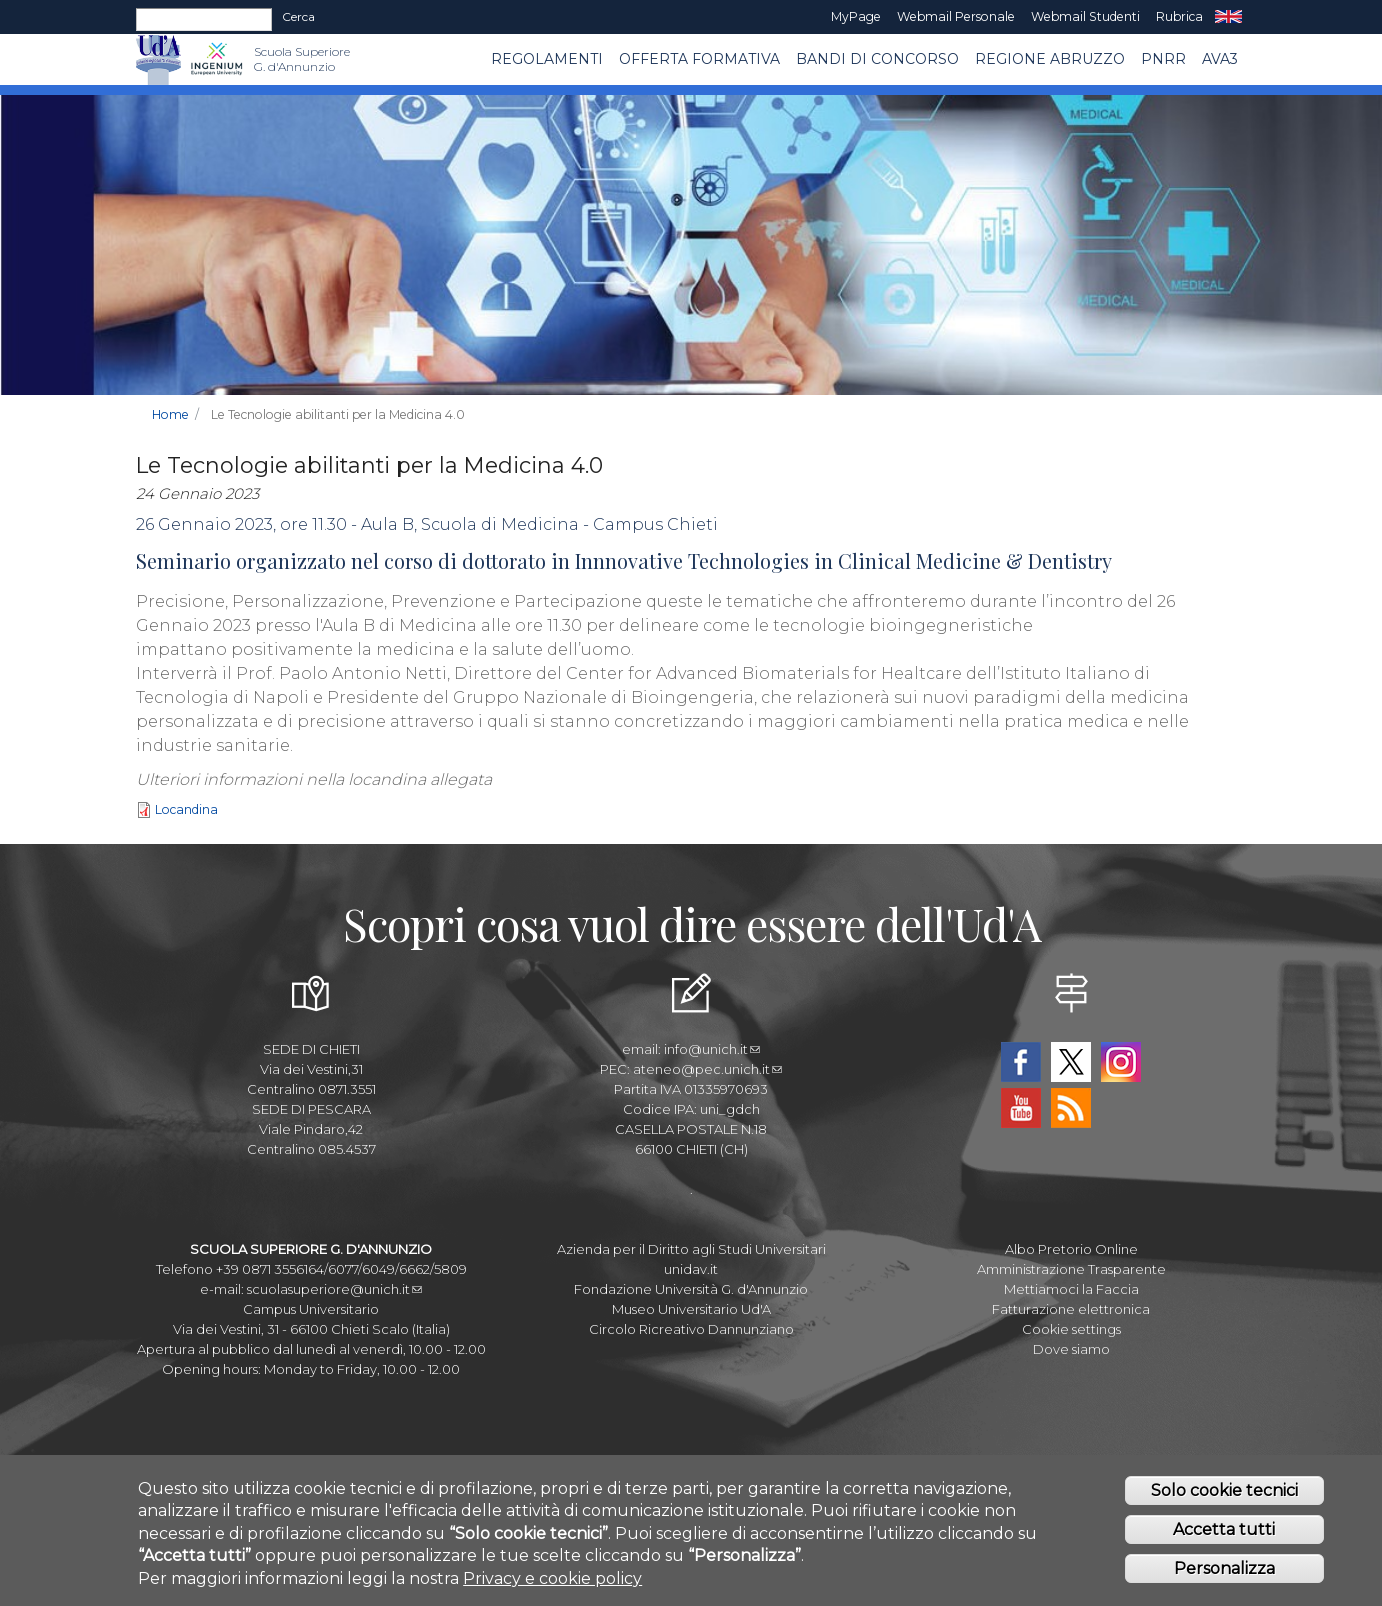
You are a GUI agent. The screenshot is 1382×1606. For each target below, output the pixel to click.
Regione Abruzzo (1050, 59)
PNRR (1163, 59)
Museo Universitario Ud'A (691, 1309)
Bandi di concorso (877, 59)
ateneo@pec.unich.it (707, 1069)
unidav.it (691, 1269)
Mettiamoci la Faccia (1071, 1289)
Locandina (186, 809)
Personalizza (1224, 1571)
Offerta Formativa (699, 59)
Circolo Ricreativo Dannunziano (691, 1329)
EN (1228, 17)
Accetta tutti (1224, 1532)
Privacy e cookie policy (552, 1581)
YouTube (1021, 1108)
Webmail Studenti (1085, 16)
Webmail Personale (956, 16)
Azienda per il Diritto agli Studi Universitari (691, 1249)
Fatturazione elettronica (1071, 1309)
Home (170, 414)
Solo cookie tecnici (1224, 1493)
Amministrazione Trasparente (1071, 1269)
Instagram (1121, 1062)
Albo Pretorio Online (1071, 1249)
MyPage (856, 16)
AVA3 (1220, 59)
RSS (1071, 1108)
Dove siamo (1071, 1349)
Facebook (1021, 1062)
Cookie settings (1071, 1329)
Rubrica (1179, 16)
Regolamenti (547, 59)
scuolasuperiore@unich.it (334, 1289)
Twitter (1071, 1062)
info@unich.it (712, 1049)
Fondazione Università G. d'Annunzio (691, 1289)
